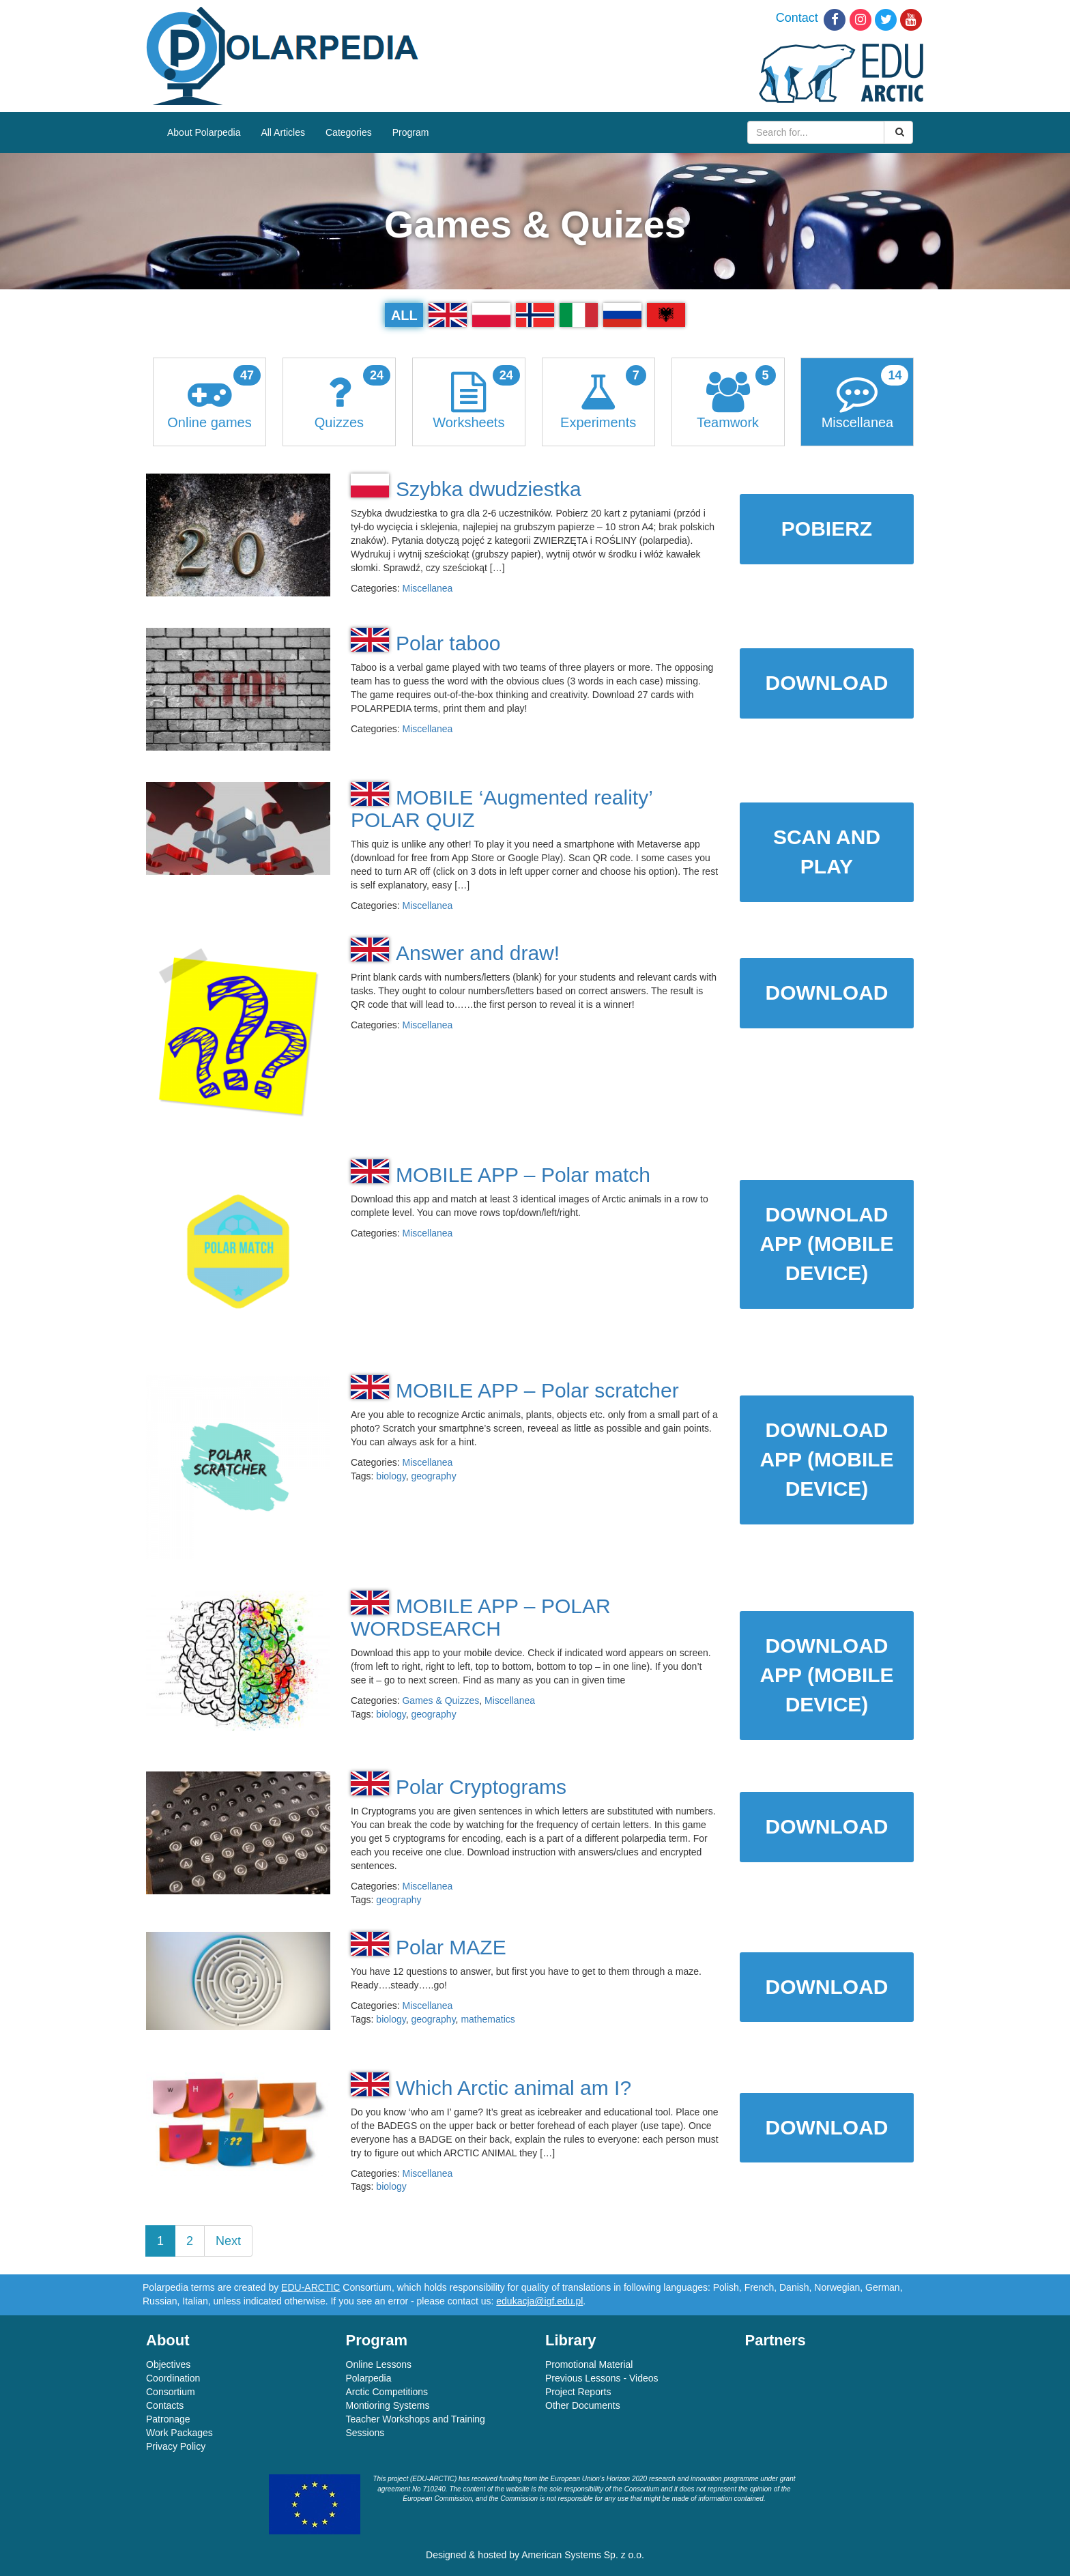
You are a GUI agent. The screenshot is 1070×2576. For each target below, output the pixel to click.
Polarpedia (369, 2378)
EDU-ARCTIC (310, 2287)
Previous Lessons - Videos (602, 2378)
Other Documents (582, 2405)
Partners (775, 2340)
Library (570, 2340)
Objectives (168, 2364)
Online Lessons (379, 2364)
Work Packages (179, 2432)
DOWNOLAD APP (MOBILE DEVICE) (826, 1243)
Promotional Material (589, 2364)
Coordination (173, 2378)
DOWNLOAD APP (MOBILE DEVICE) (826, 1459)
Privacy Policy (175, 2446)
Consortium (170, 2391)
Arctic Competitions (387, 2391)
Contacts (165, 2405)
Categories (349, 132)
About (168, 2340)
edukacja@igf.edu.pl (539, 2301)
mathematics (488, 2019)
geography (433, 1476)
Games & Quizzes (440, 1700)
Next (228, 2241)
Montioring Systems (388, 2405)
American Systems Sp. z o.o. (582, 2554)
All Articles (283, 132)
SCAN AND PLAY (826, 852)
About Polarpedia (203, 132)
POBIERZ (826, 528)
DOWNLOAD (827, 682)
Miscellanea (427, 588)
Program (410, 132)
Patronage (168, 2419)
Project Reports (578, 2391)
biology (390, 1476)
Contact (797, 18)
